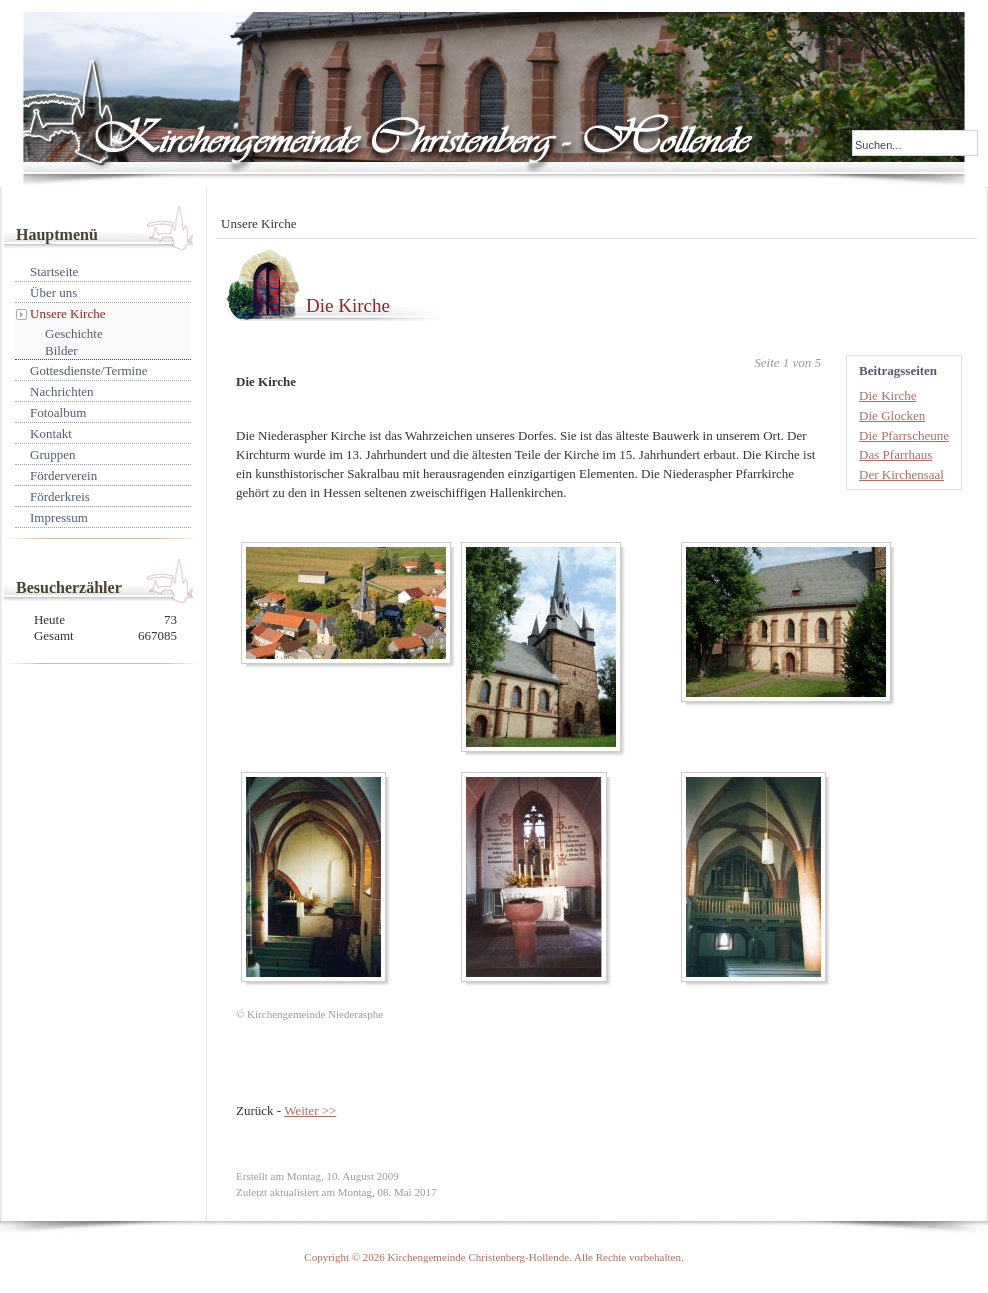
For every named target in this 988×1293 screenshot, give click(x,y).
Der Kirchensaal (901, 474)
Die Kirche (348, 305)
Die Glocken (892, 415)
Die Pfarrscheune (904, 435)
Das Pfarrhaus (895, 454)
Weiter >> (310, 1110)
